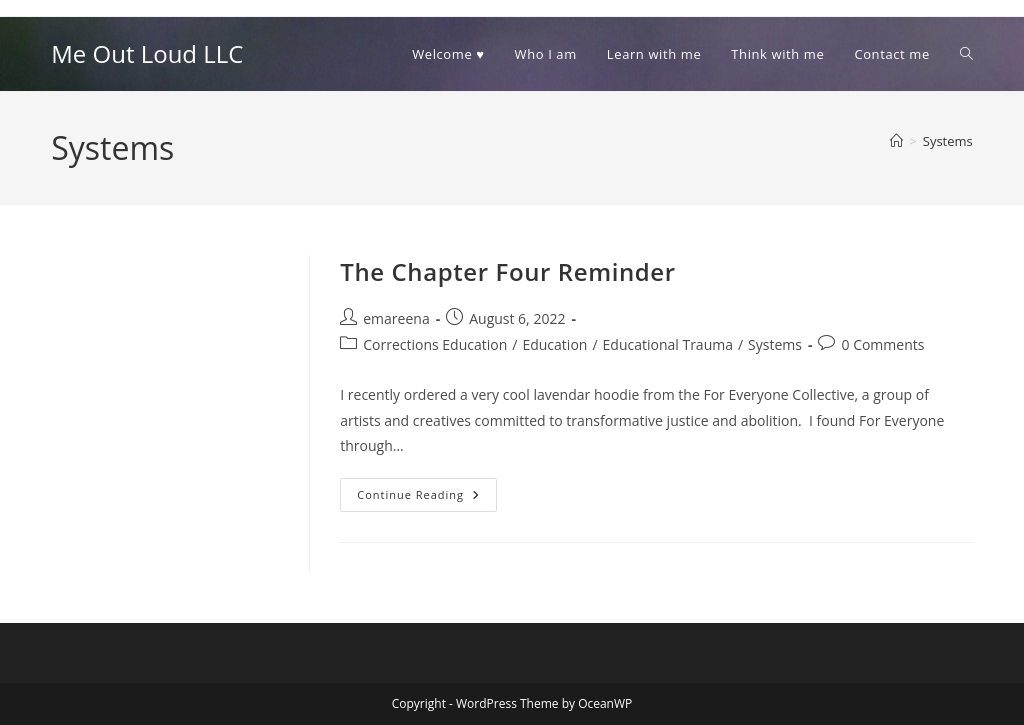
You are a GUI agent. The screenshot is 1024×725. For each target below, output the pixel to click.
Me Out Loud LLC (147, 53)
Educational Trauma (668, 344)
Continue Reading (427, 498)
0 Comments (882, 344)
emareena (396, 318)
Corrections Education (435, 344)
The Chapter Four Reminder (508, 271)
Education (554, 344)
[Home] (896, 141)
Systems (948, 141)
